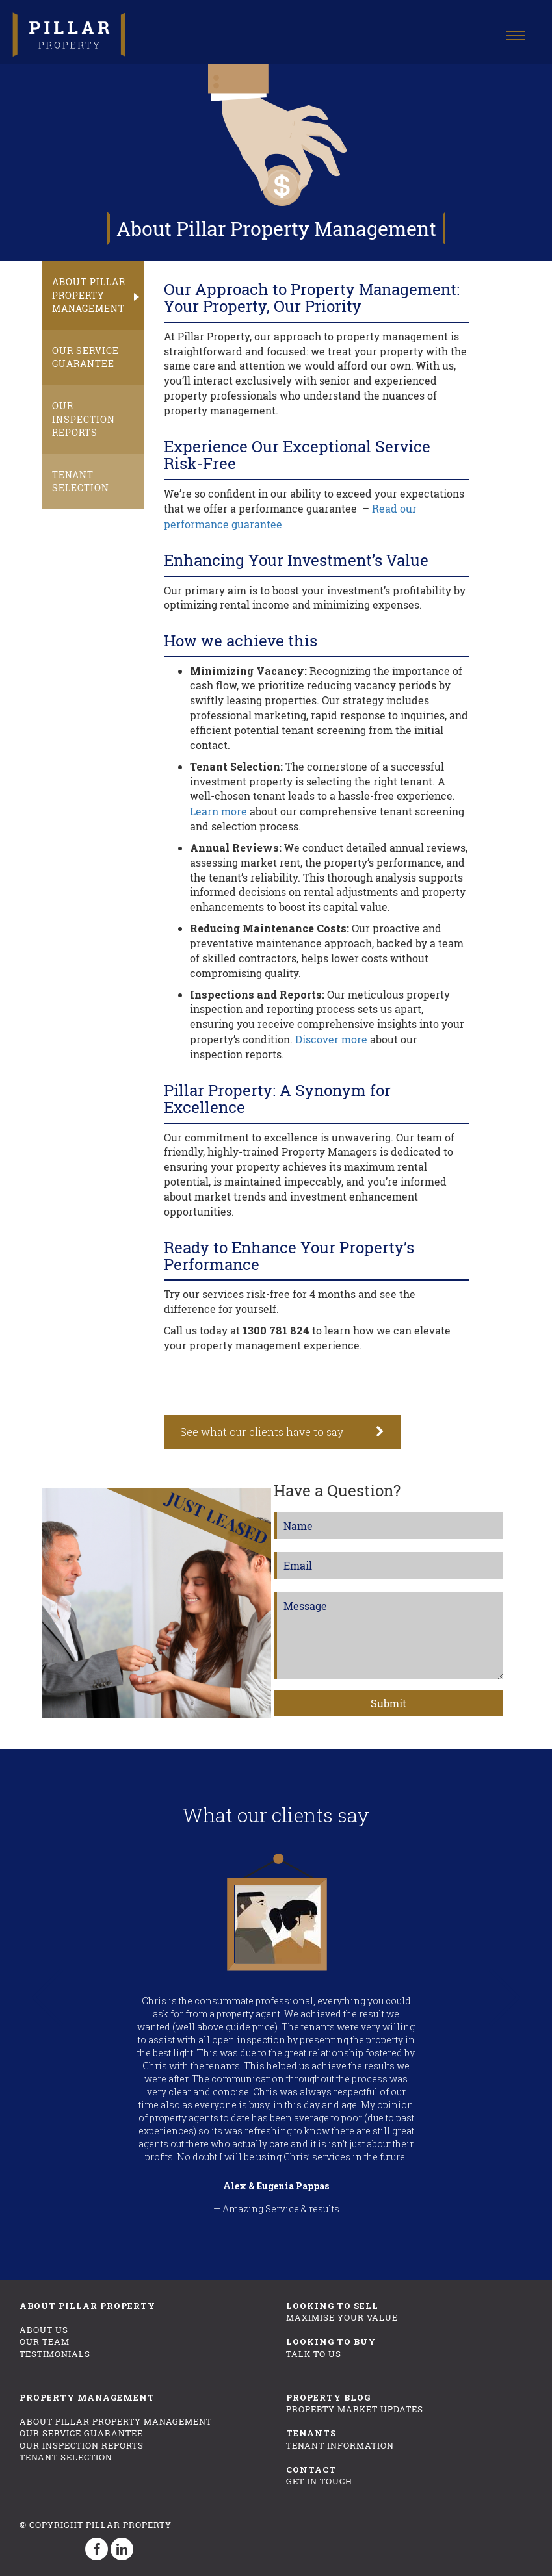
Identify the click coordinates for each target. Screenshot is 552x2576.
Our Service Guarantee (85, 351)
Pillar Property (129, 2521)
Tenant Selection (80, 468)
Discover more (331, 1036)
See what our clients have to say (261, 1429)
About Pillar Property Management (88, 293)
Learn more (218, 809)
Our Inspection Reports (83, 410)
